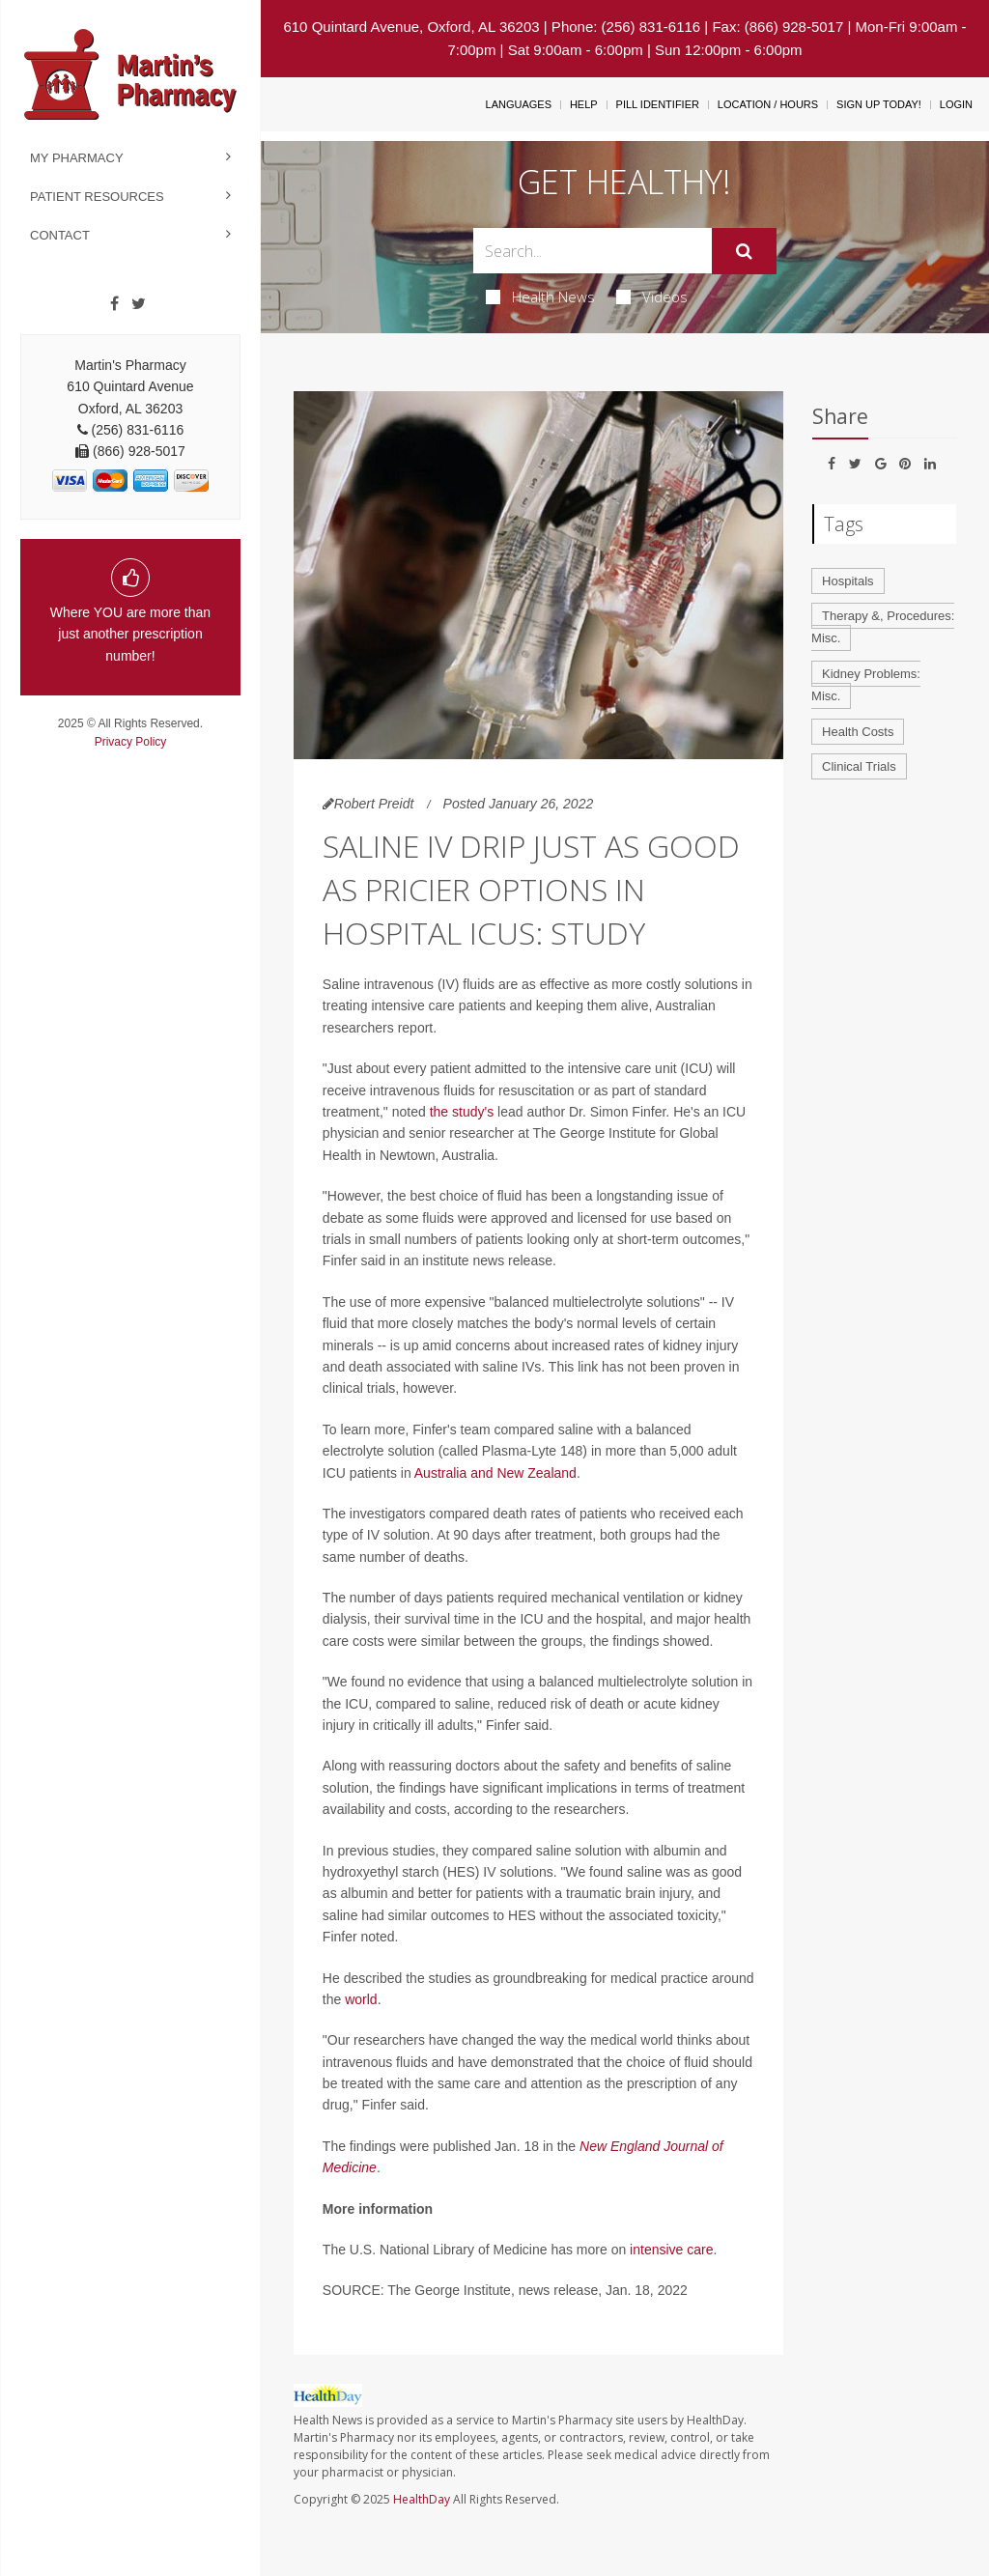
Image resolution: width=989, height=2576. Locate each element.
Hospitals (847, 581)
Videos (652, 296)
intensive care (671, 2249)
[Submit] (744, 251)
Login (956, 104)
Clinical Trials (859, 766)
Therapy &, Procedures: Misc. (882, 627)
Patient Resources (97, 196)
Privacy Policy (131, 742)
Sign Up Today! (878, 104)
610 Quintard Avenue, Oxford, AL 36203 (411, 26)
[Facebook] (114, 304)
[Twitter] (138, 304)
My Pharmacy (77, 158)
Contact (60, 235)
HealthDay (421, 2499)
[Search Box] (592, 250)
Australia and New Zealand (495, 1473)
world (361, 1999)
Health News (540, 296)
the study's (462, 1111)
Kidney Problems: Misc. (865, 684)
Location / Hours (768, 104)
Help (584, 104)
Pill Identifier (657, 104)
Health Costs (857, 731)
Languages (518, 104)
